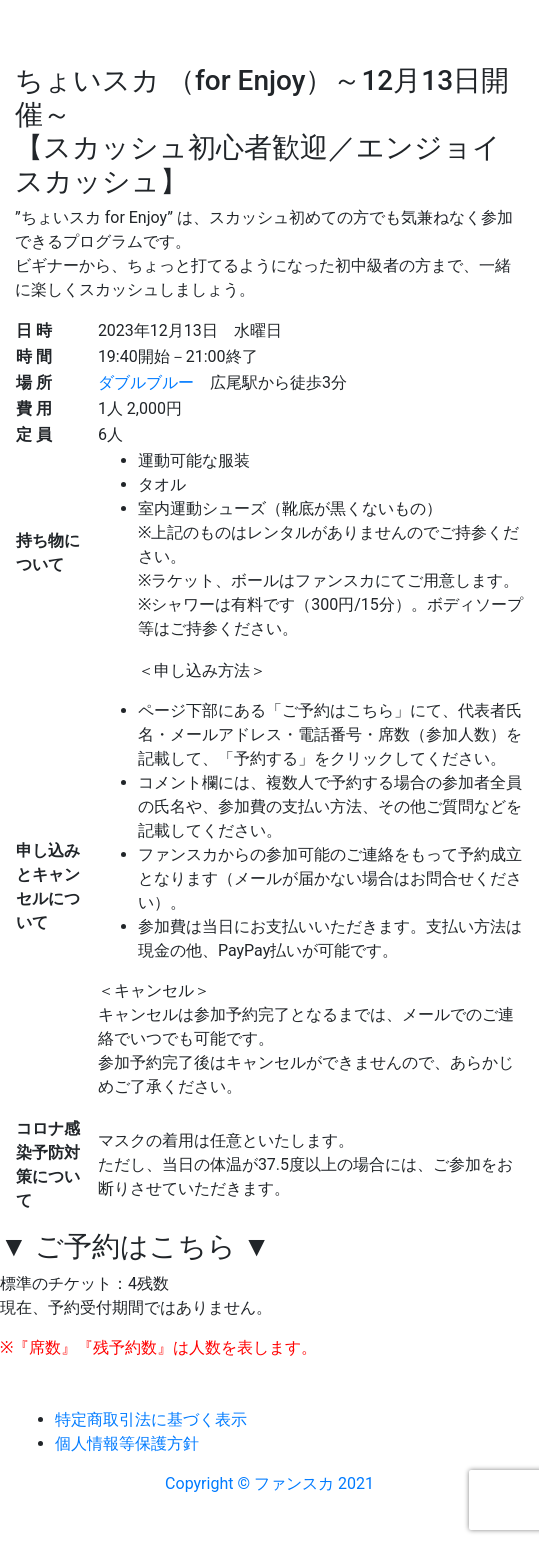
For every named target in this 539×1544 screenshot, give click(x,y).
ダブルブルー (146, 382)
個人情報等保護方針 (127, 1443)
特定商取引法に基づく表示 (151, 1419)
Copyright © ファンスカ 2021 (269, 1483)
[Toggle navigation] (44, 144)
